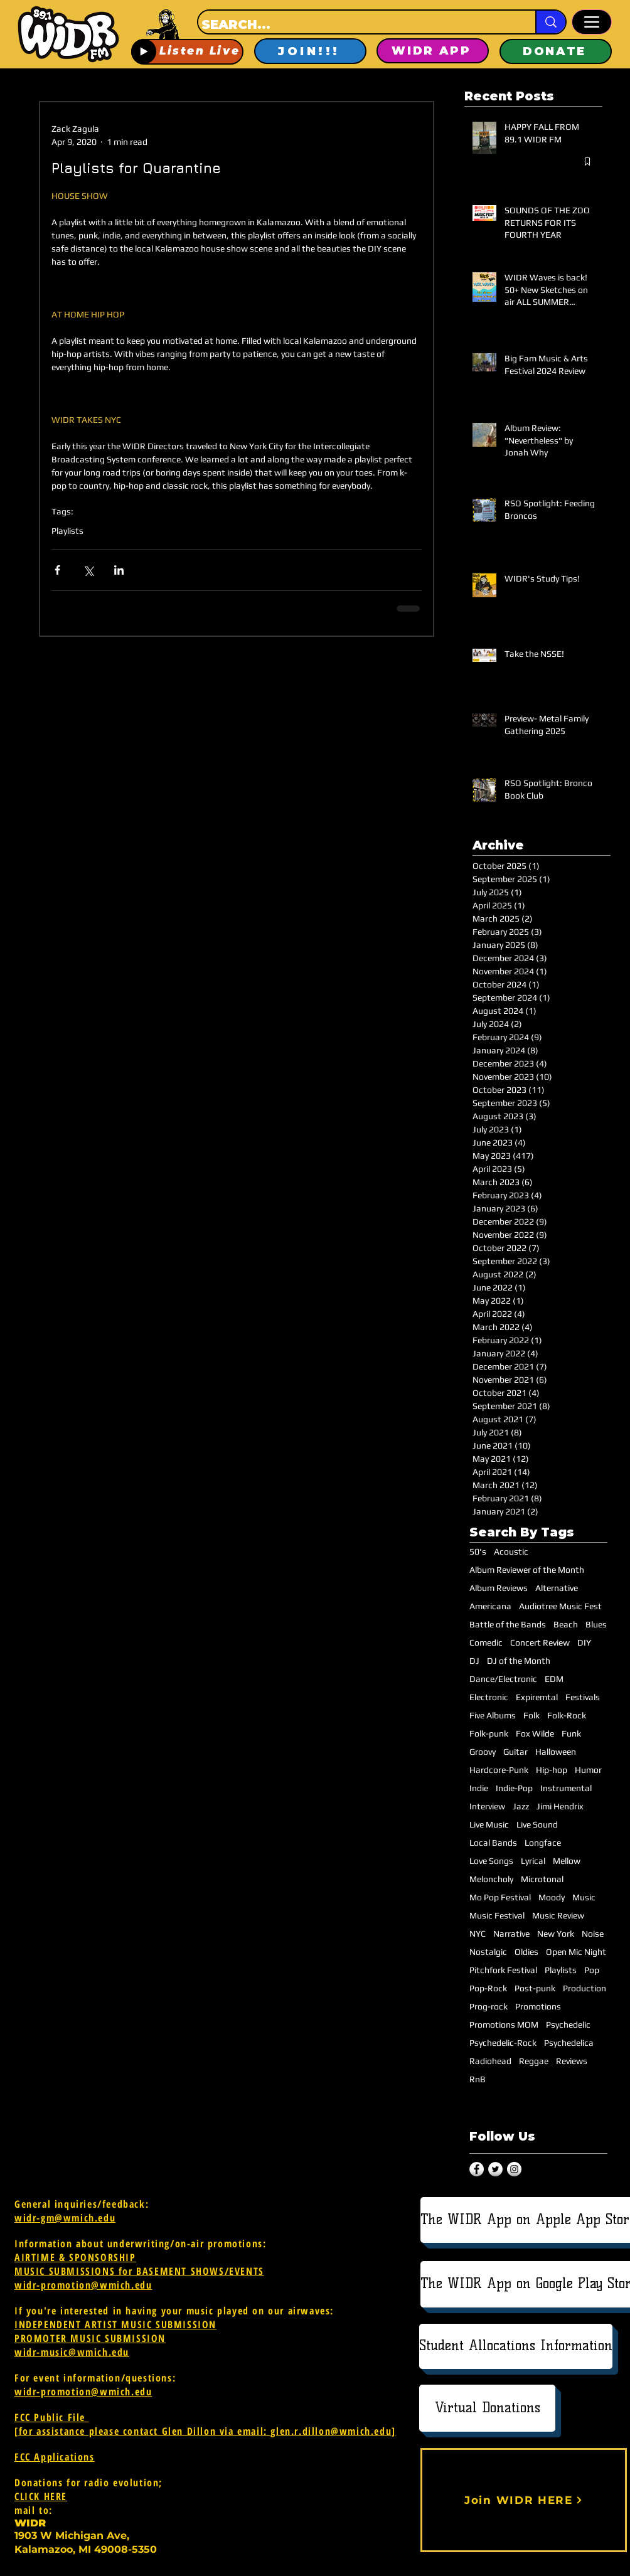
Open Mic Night (576, 1952)
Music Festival (497, 1915)
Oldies (526, 1952)
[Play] (143, 51)
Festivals (582, 1697)
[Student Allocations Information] (515, 2346)
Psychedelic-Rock (503, 2043)
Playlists (67, 531)
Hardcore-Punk (498, 1770)
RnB (477, 2079)
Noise (593, 1934)
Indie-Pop (514, 1788)
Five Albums (492, 1715)
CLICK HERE (40, 2496)
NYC (477, 1934)
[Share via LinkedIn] (119, 570)
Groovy (482, 1752)
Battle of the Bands (507, 1624)
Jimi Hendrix (560, 1806)
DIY (584, 1642)
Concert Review (540, 1642)
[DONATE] (555, 51)
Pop (591, 1970)
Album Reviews (498, 1588)
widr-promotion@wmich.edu (83, 2285)
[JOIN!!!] (310, 51)
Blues (596, 1624)
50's (477, 1551)
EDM (554, 1679)
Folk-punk (488, 1733)
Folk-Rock (566, 1715)
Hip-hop (551, 1770)
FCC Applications (54, 2457)
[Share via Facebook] (57, 570)
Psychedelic (568, 2025)
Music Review (558, 1915)
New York (555, 1934)
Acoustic (511, 1551)
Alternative (556, 1588)
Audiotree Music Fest (560, 1606)
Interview (487, 1806)
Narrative (511, 1934)
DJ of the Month (518, 1661)
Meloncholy (491, 1879)
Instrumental (566, 1788)
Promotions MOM (503, 2025)
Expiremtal (537, 1697)
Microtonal (542, 1879)
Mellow (566, 1861)
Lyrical (533, 1861)
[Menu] (592, 22)
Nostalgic (488, 1952)
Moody (551, 1897)
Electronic (488, 1697)
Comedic (486, 1642)
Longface (543, 1843)
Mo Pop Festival (500, 1897)
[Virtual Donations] (487, 2408)
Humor (588, 1770)
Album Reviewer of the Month (526, 1570)
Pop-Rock (488, 1988)
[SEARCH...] (355, 24)
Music (583, 1897)
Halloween (555, 1752)
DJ (474, 1661)
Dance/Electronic (503, 1679)
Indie (478, 1788)
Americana (490, 1606)
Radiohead (490, 2061)
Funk (571, 1733)
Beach (565, 1624)
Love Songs (491, 1861)
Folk (531, 1715)
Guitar (515, 1752)
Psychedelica (569, 2043)
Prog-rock (488, 2006)
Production (584, 1988)
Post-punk (535, 1988)
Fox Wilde (535, 1733)
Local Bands (493, 1843)
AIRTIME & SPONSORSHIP (75, 2257)
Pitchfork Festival (503, 1970)
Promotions (538, 2006)
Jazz (521, 1806)
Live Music (489, 1824)
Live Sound (537, 1824)
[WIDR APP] (432, 50)
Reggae (533, 2061)
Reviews (571, 2061)
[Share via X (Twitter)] (88, 570)
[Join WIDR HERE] (523, 2500)
